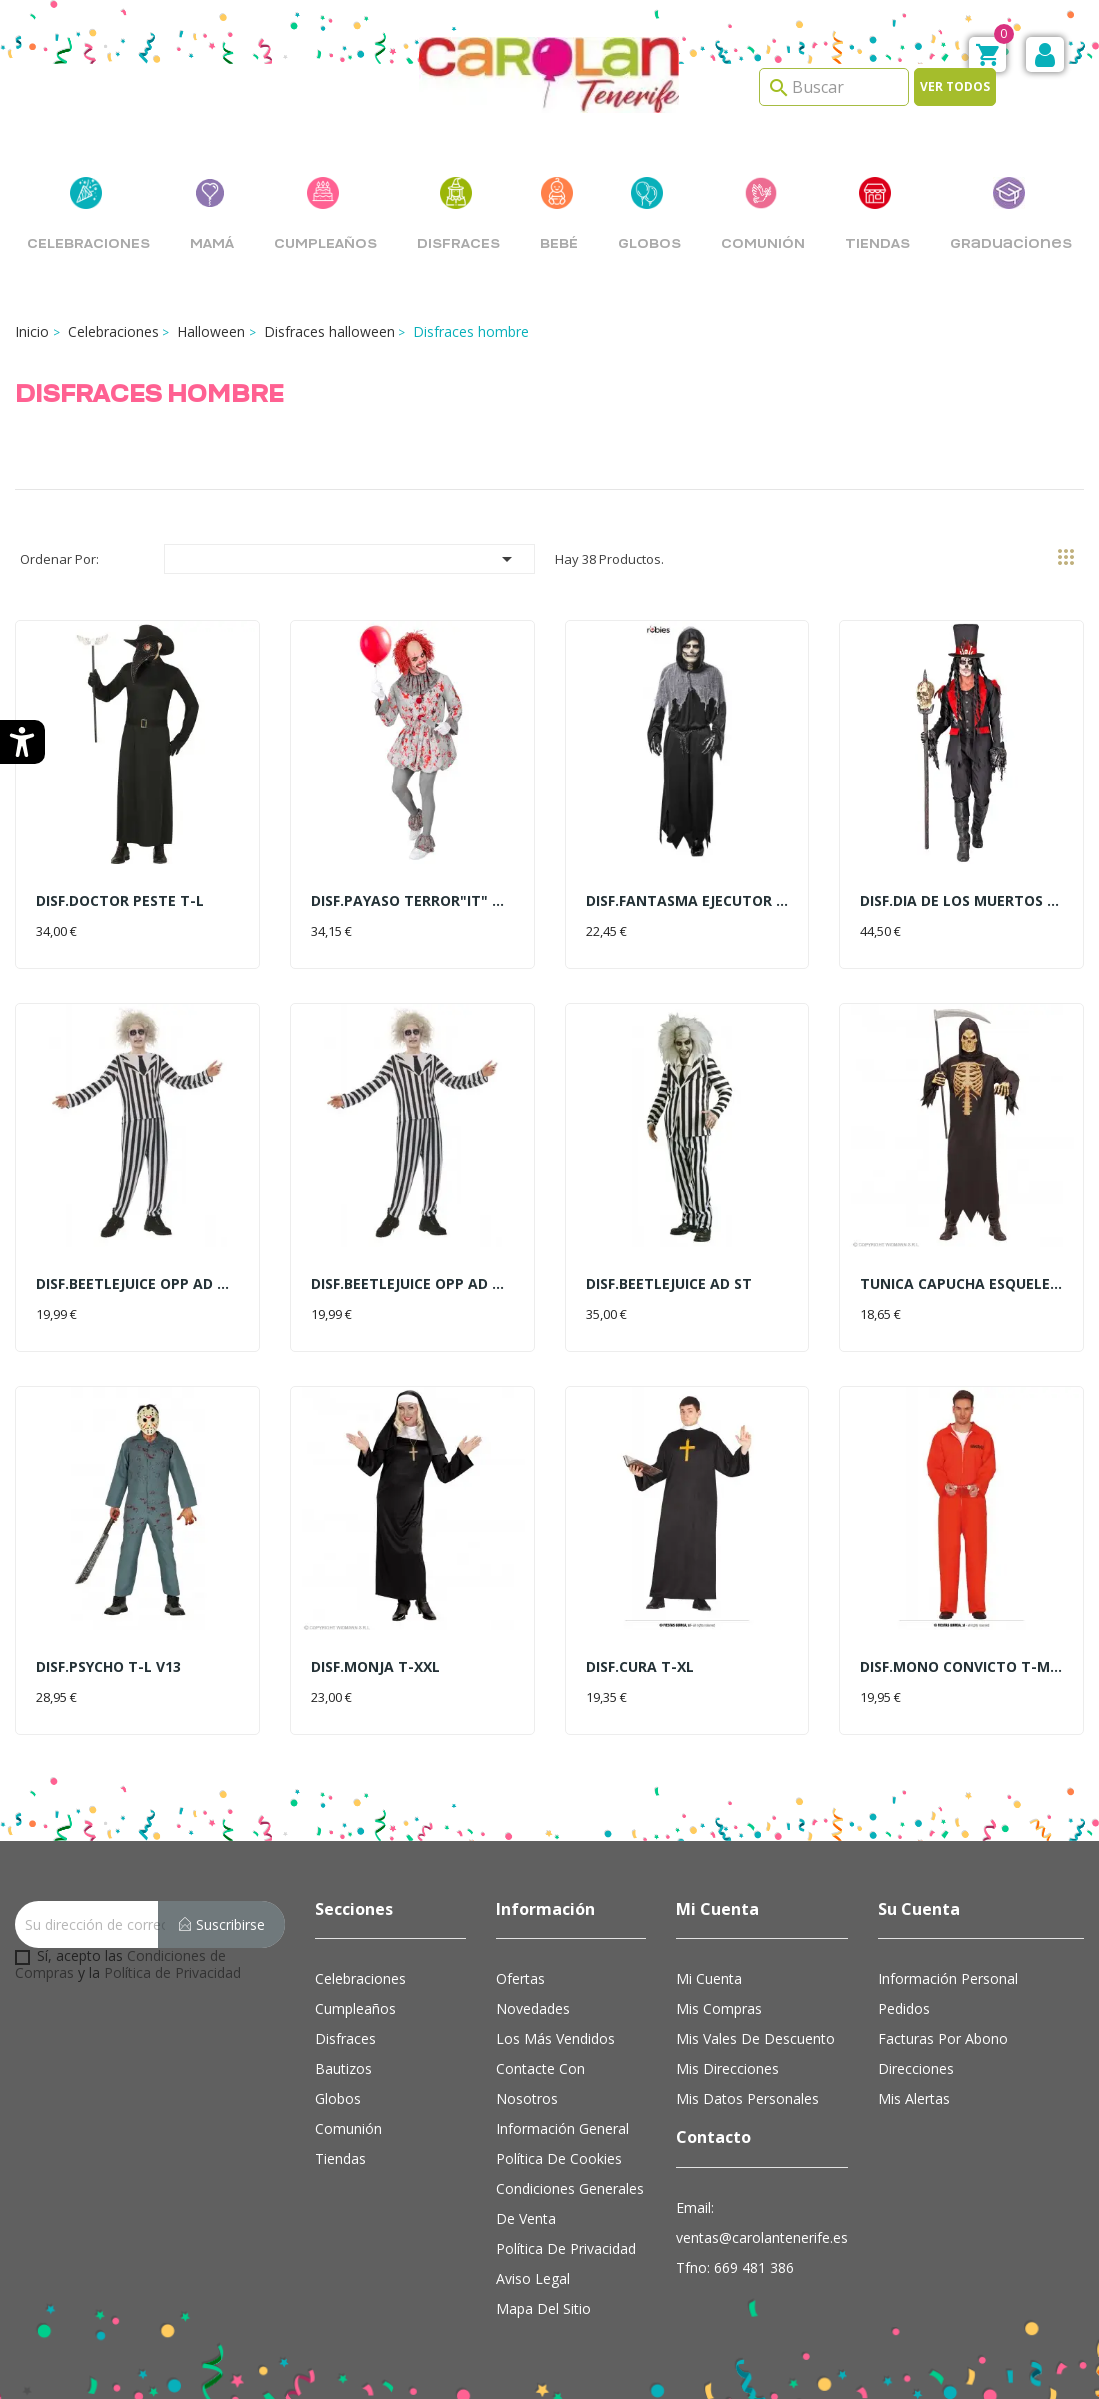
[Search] (834, 87)
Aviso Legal (533, 2278)
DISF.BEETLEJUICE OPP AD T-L (412, 1283)
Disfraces (345, 2038)
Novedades (533, 2008)
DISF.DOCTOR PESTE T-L (120, 900)
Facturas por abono (943, 2038)
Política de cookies (559, 2158)
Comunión (348, 2128)
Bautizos (343, 2068)
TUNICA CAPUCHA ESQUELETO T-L (961, 1283)
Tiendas (340, 2158)
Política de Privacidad (172, 1972)
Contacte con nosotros (540, 2083)
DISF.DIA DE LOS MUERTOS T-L (961, 900)
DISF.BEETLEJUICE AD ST (669, 1283)
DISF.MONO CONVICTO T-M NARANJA (961, 1666)
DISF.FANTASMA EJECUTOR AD (687, 900)
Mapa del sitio (543, 2308)
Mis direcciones (727, 2068)
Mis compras (719, 2008)
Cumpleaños (355, 2008)
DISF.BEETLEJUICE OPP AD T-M (137, 1283)
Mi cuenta (709, 1978)
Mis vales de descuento (755, 2038)
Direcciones (916, 2068)
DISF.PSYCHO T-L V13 (108, 1666)
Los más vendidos (555, 2038)
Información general (562, 2128)
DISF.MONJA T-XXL (375, 1666)
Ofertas (520, 1978)
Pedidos (904, 2008)
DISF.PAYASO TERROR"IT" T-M (412, 900)
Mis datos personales (747, 2098)
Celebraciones (360, 1978)
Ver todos (955, 86)
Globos (338, 2098)
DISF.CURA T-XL (640, 1666)
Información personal (948, 1978)
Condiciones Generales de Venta (570, 2203)
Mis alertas (914, 2098)
